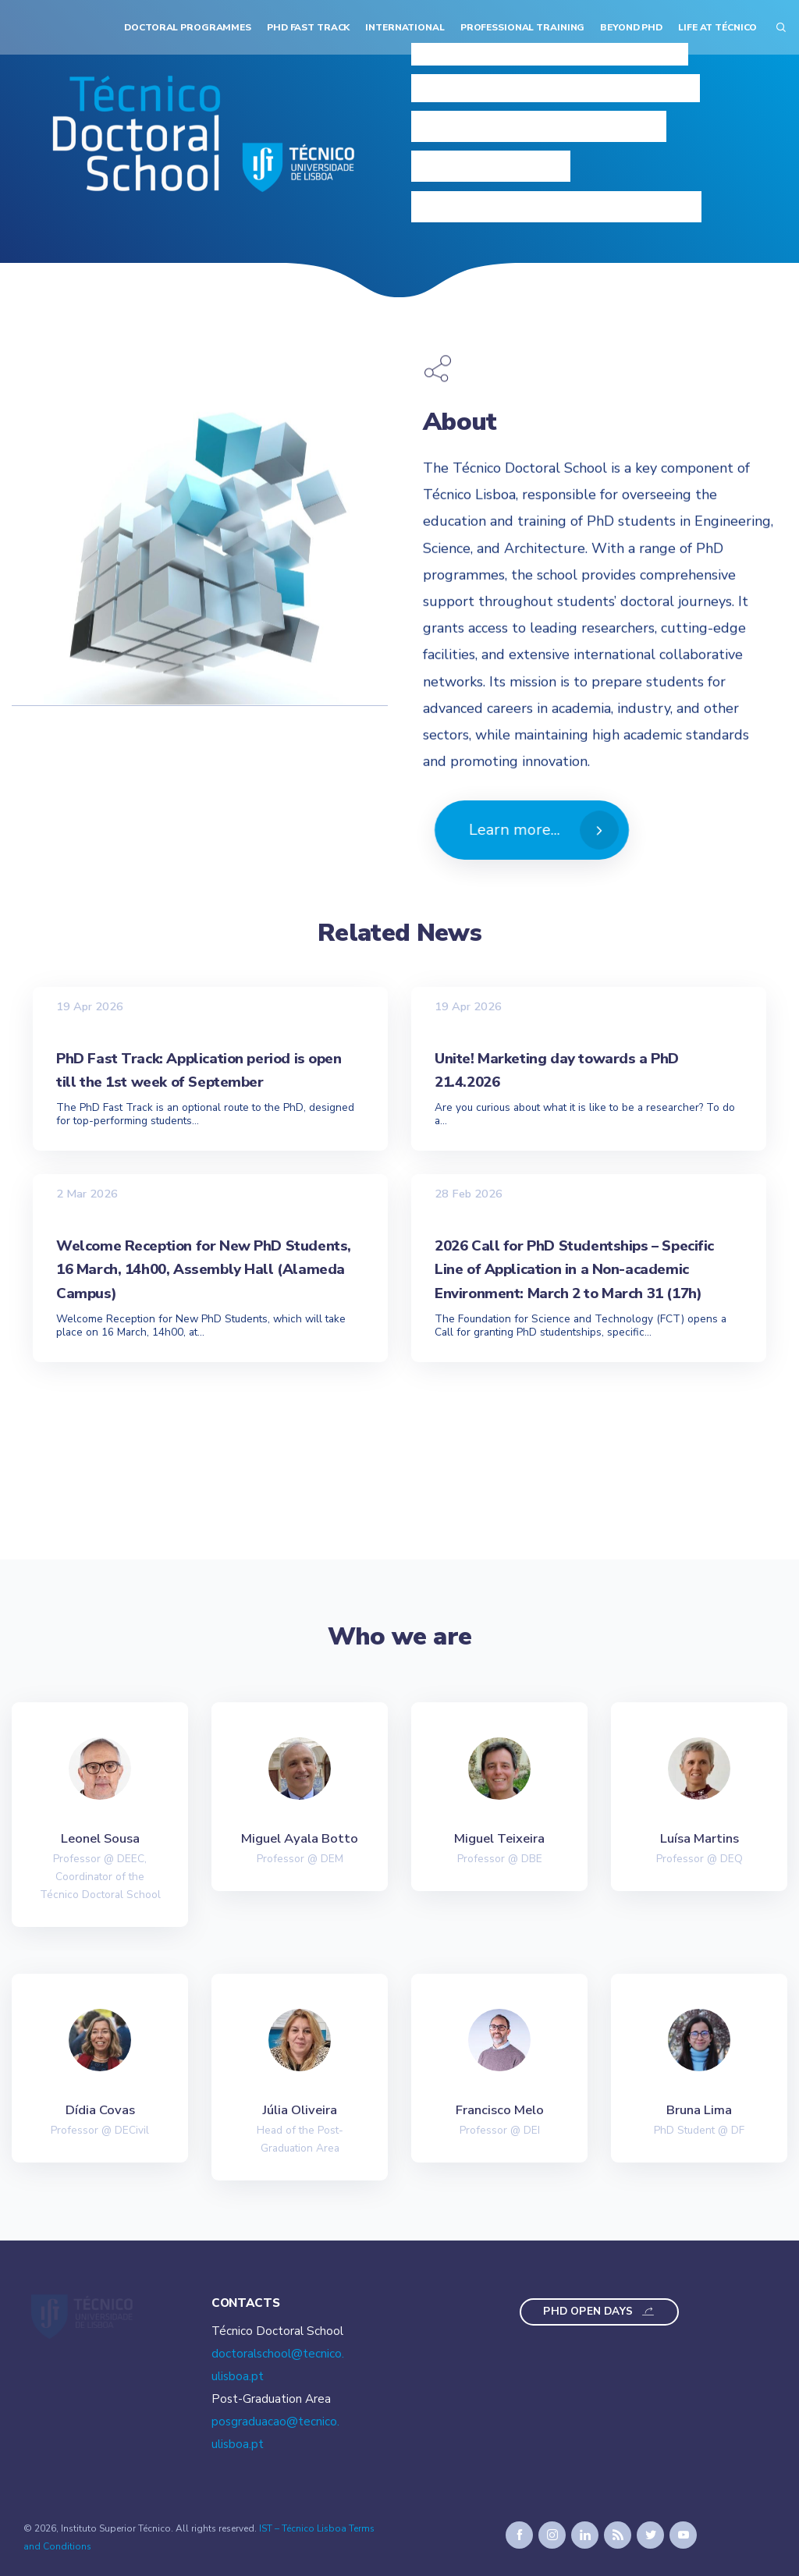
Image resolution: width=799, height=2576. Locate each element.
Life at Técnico (717, 27)
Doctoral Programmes (187, 27)
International (404, 27)
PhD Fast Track (308, 27)
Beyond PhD (631, 27)
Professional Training (522, 27)
